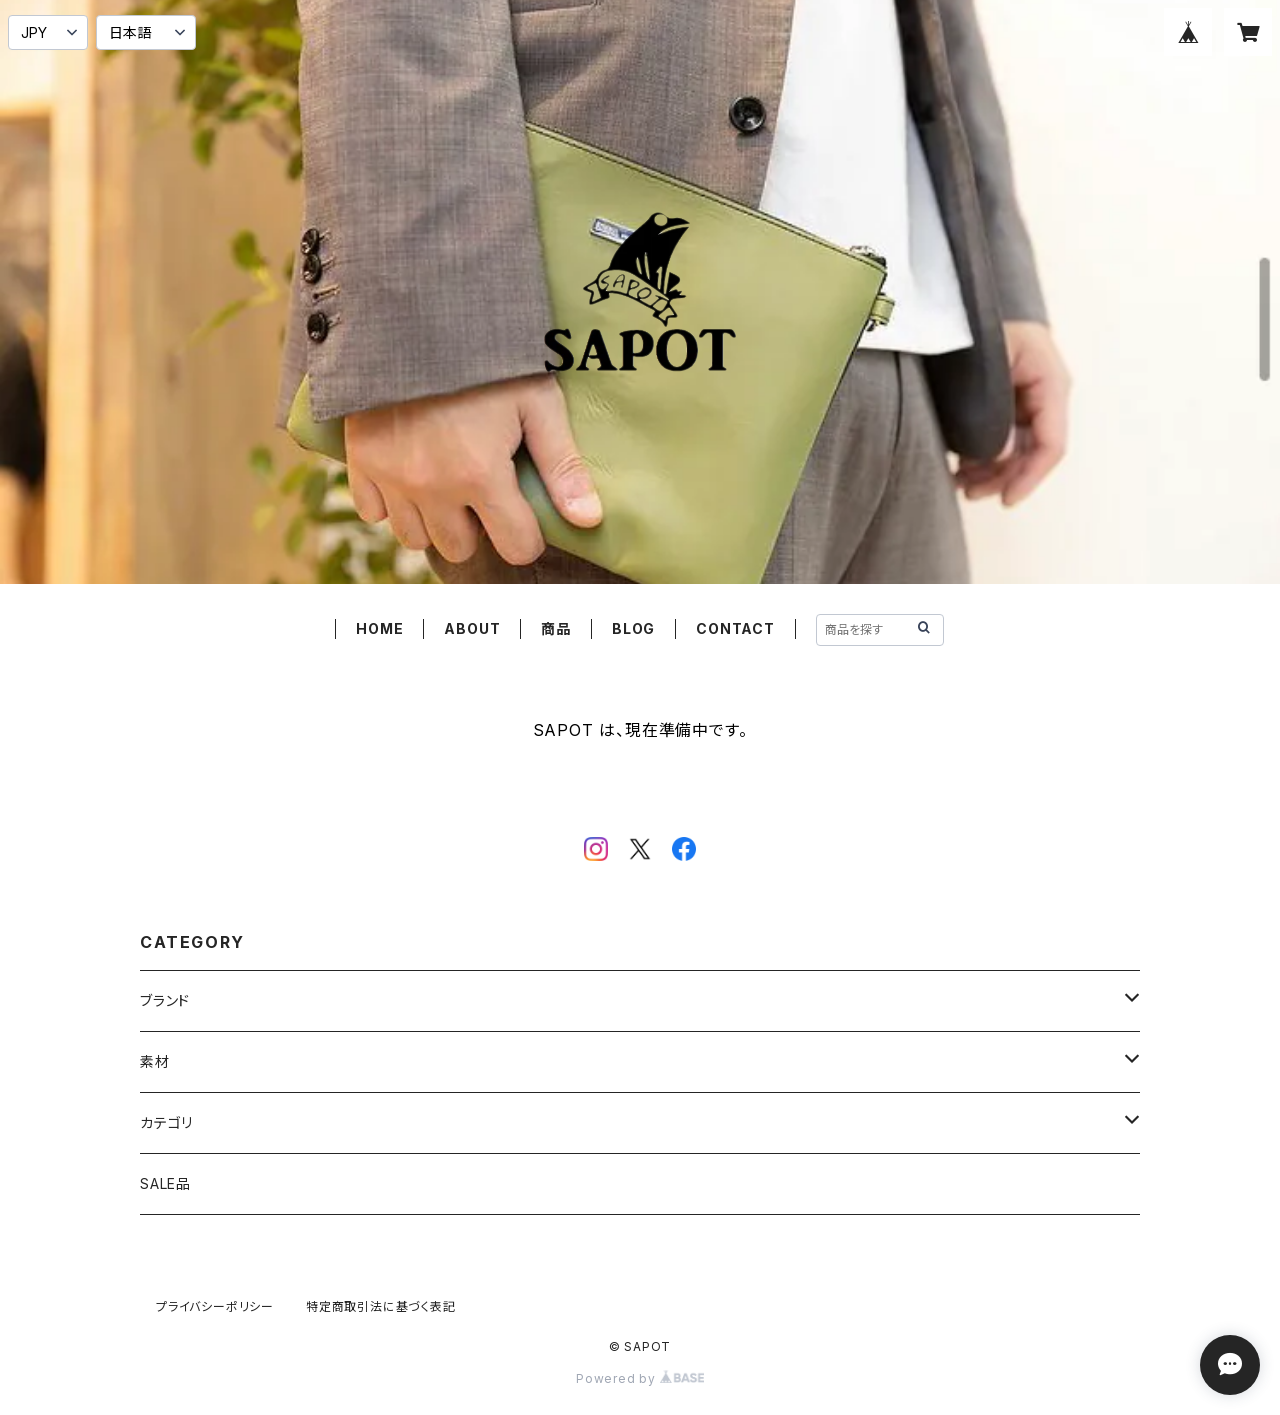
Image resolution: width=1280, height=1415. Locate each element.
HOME (379, 628)
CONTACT (735, 628)
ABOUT (472, 628)
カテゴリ (166, 1122)
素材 (155, 1061)
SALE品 (165, 1183)
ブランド (165, 1000)
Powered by (640, 1378)
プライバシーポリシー (215, 1306)
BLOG (633, 628)
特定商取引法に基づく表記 (381, 1306)
